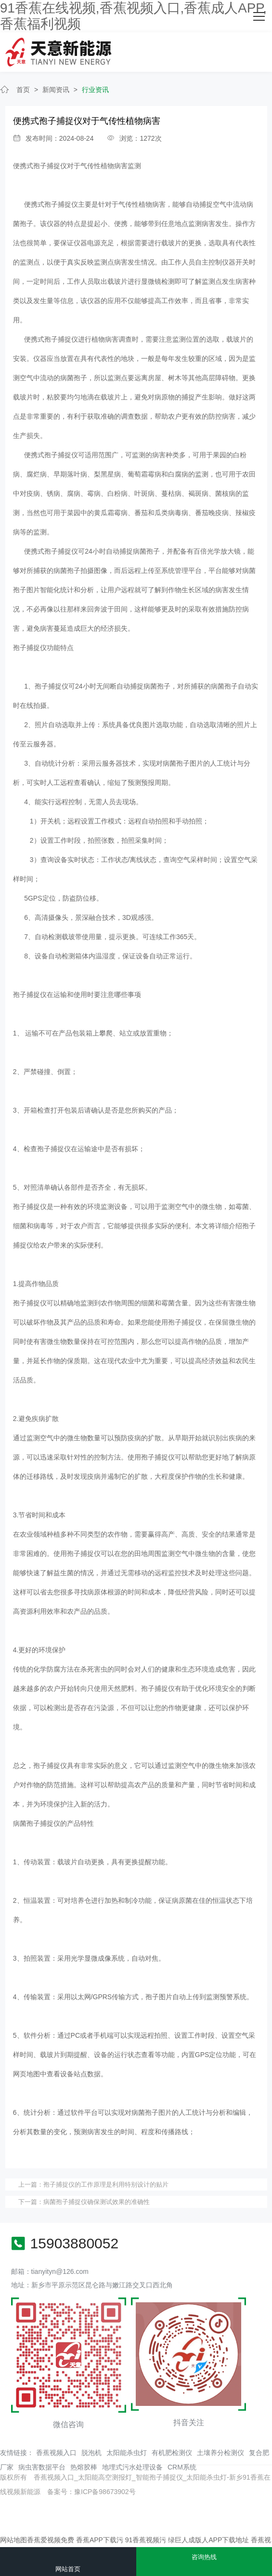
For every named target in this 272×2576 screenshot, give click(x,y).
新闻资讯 (55, 89)
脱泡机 (91, 2452)
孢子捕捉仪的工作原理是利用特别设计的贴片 (105, 2184)
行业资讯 (95, 89)
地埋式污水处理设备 (132, 2467)
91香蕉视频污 (146, 2540)
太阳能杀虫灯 (126, 2452)
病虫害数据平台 (41, 2467)
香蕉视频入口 (56, 2452)
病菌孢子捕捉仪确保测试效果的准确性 (96, 2201)
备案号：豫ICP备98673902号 (91, 2492)
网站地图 (13, 2540)
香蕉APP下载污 (99, 2540)
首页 (23, 89)
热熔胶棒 (83, 2467)
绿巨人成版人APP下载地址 (208, 2540)
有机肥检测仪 (172, 2452)
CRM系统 (182, 2467)
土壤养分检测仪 (220, 2452)
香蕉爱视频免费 (50, 2540)
